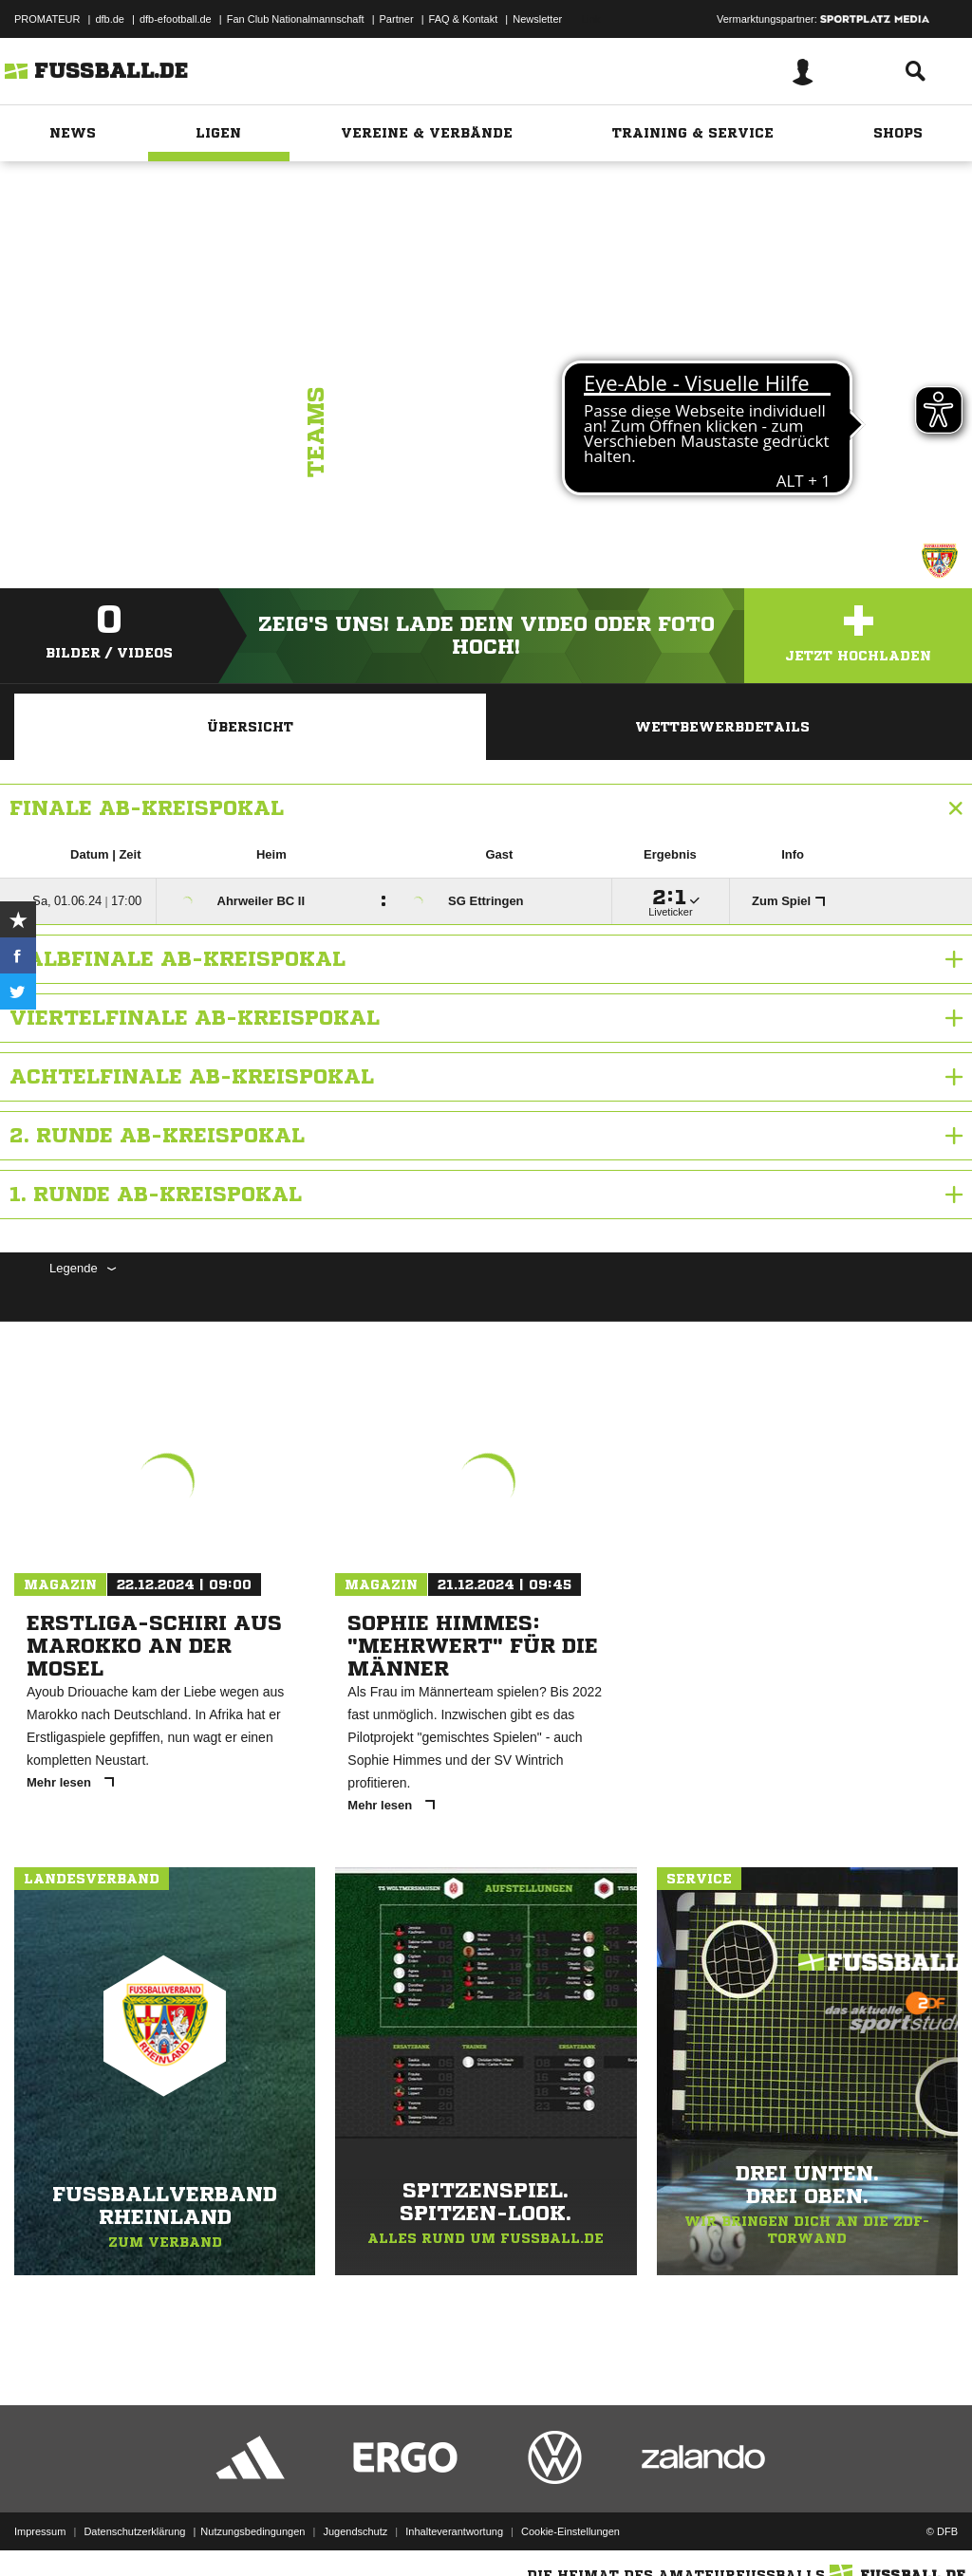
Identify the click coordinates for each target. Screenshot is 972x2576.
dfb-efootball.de (176, 19)
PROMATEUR (47, 19)
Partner (397, 19)
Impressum (39, 2531)
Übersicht (250, 726)
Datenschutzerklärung (134, 2531)
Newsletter (537, 19)
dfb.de (109, 19)
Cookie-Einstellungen (570, 2531)
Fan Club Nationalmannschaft (295, 19)
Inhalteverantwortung (454, 2531)
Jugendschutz (355, 2531)
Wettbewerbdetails (722, 726)
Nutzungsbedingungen (252, 2531)
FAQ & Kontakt (463, 19)
